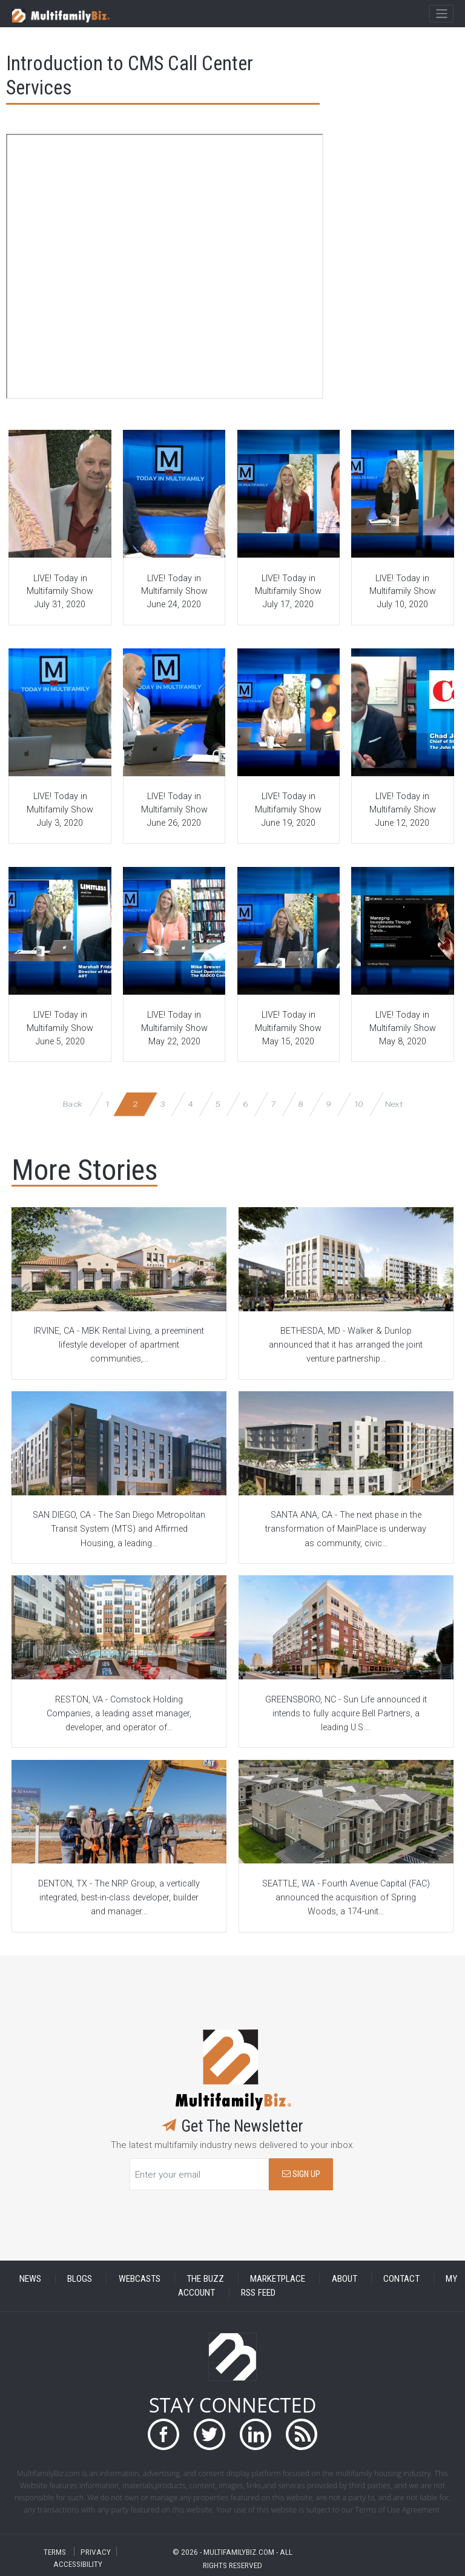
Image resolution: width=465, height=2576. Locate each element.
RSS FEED (258, 2292)
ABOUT (344, 2278)
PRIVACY (96, 2551)
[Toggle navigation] (441, 14)
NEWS (30, 2278)
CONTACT (401, 2278)
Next (393, 1104)
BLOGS (79, 2278)
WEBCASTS (139, 2278)
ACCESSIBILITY (77, 2563)
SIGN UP (301, 2174)
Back (73, 1104)
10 (358, 1104)
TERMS (55, 2551)
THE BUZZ (205, 2278)
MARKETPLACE (277, 2278)
